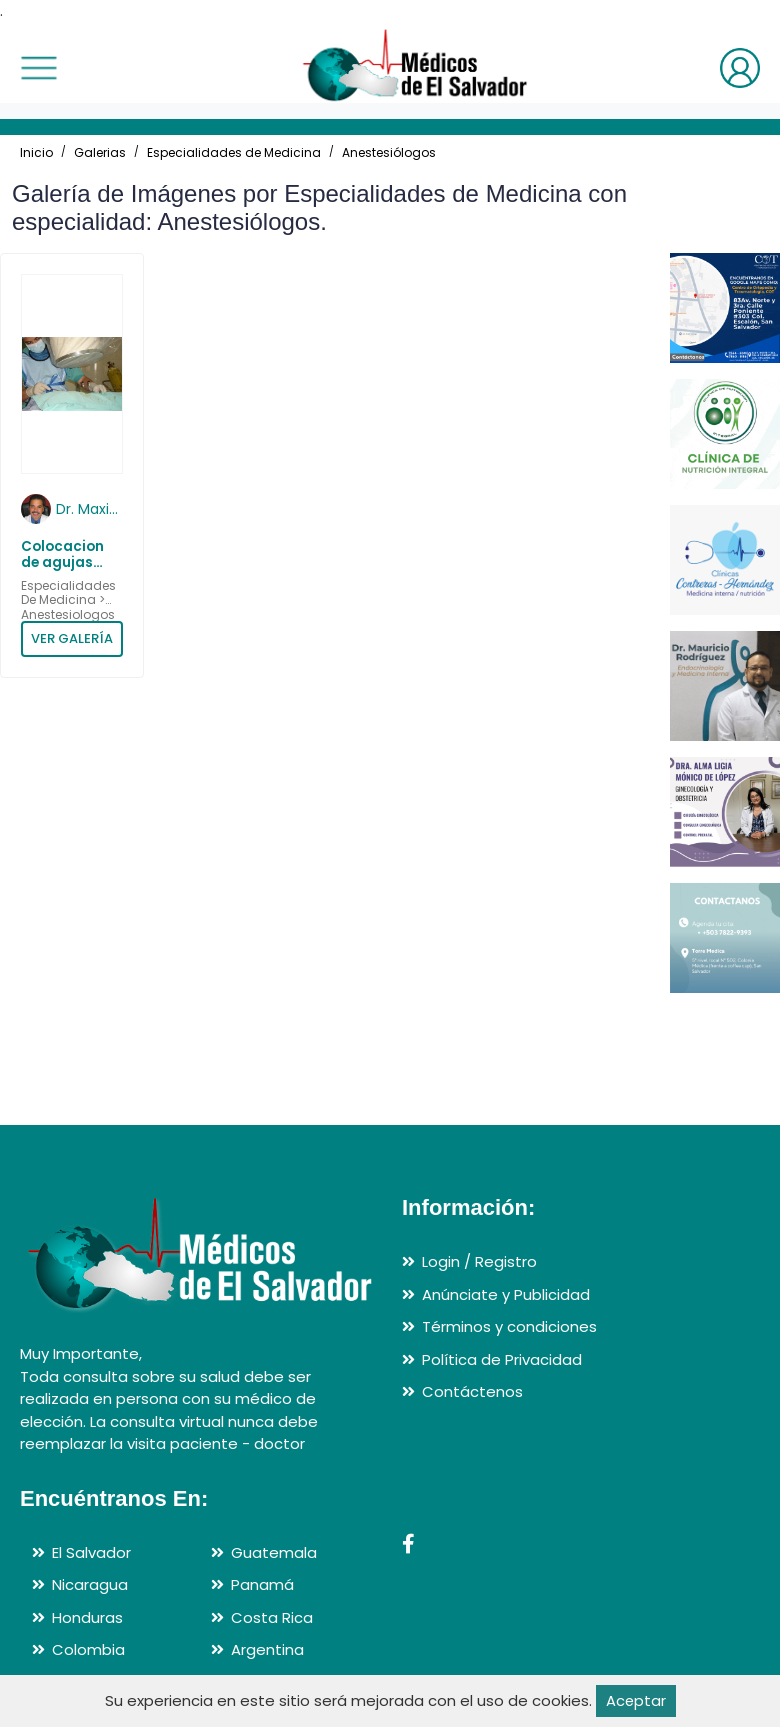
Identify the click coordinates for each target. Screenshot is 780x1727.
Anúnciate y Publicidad (506, 1294)
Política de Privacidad (502, 1359)
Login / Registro (479, 1261)
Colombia (88, 1649)
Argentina (267, 1649)
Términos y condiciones (509, 1326)
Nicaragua (90, 1584)
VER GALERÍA (72, 638)
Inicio (36, 152)
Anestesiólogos (389, 152)
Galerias (100, 152)
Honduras (87, 1617)
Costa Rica (272, 1617)
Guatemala (274, 1552)
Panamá (262, 1584)
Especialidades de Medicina (234, 152)
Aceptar (635, 1700)
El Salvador (91, 1552)
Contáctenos (472, 1391)
